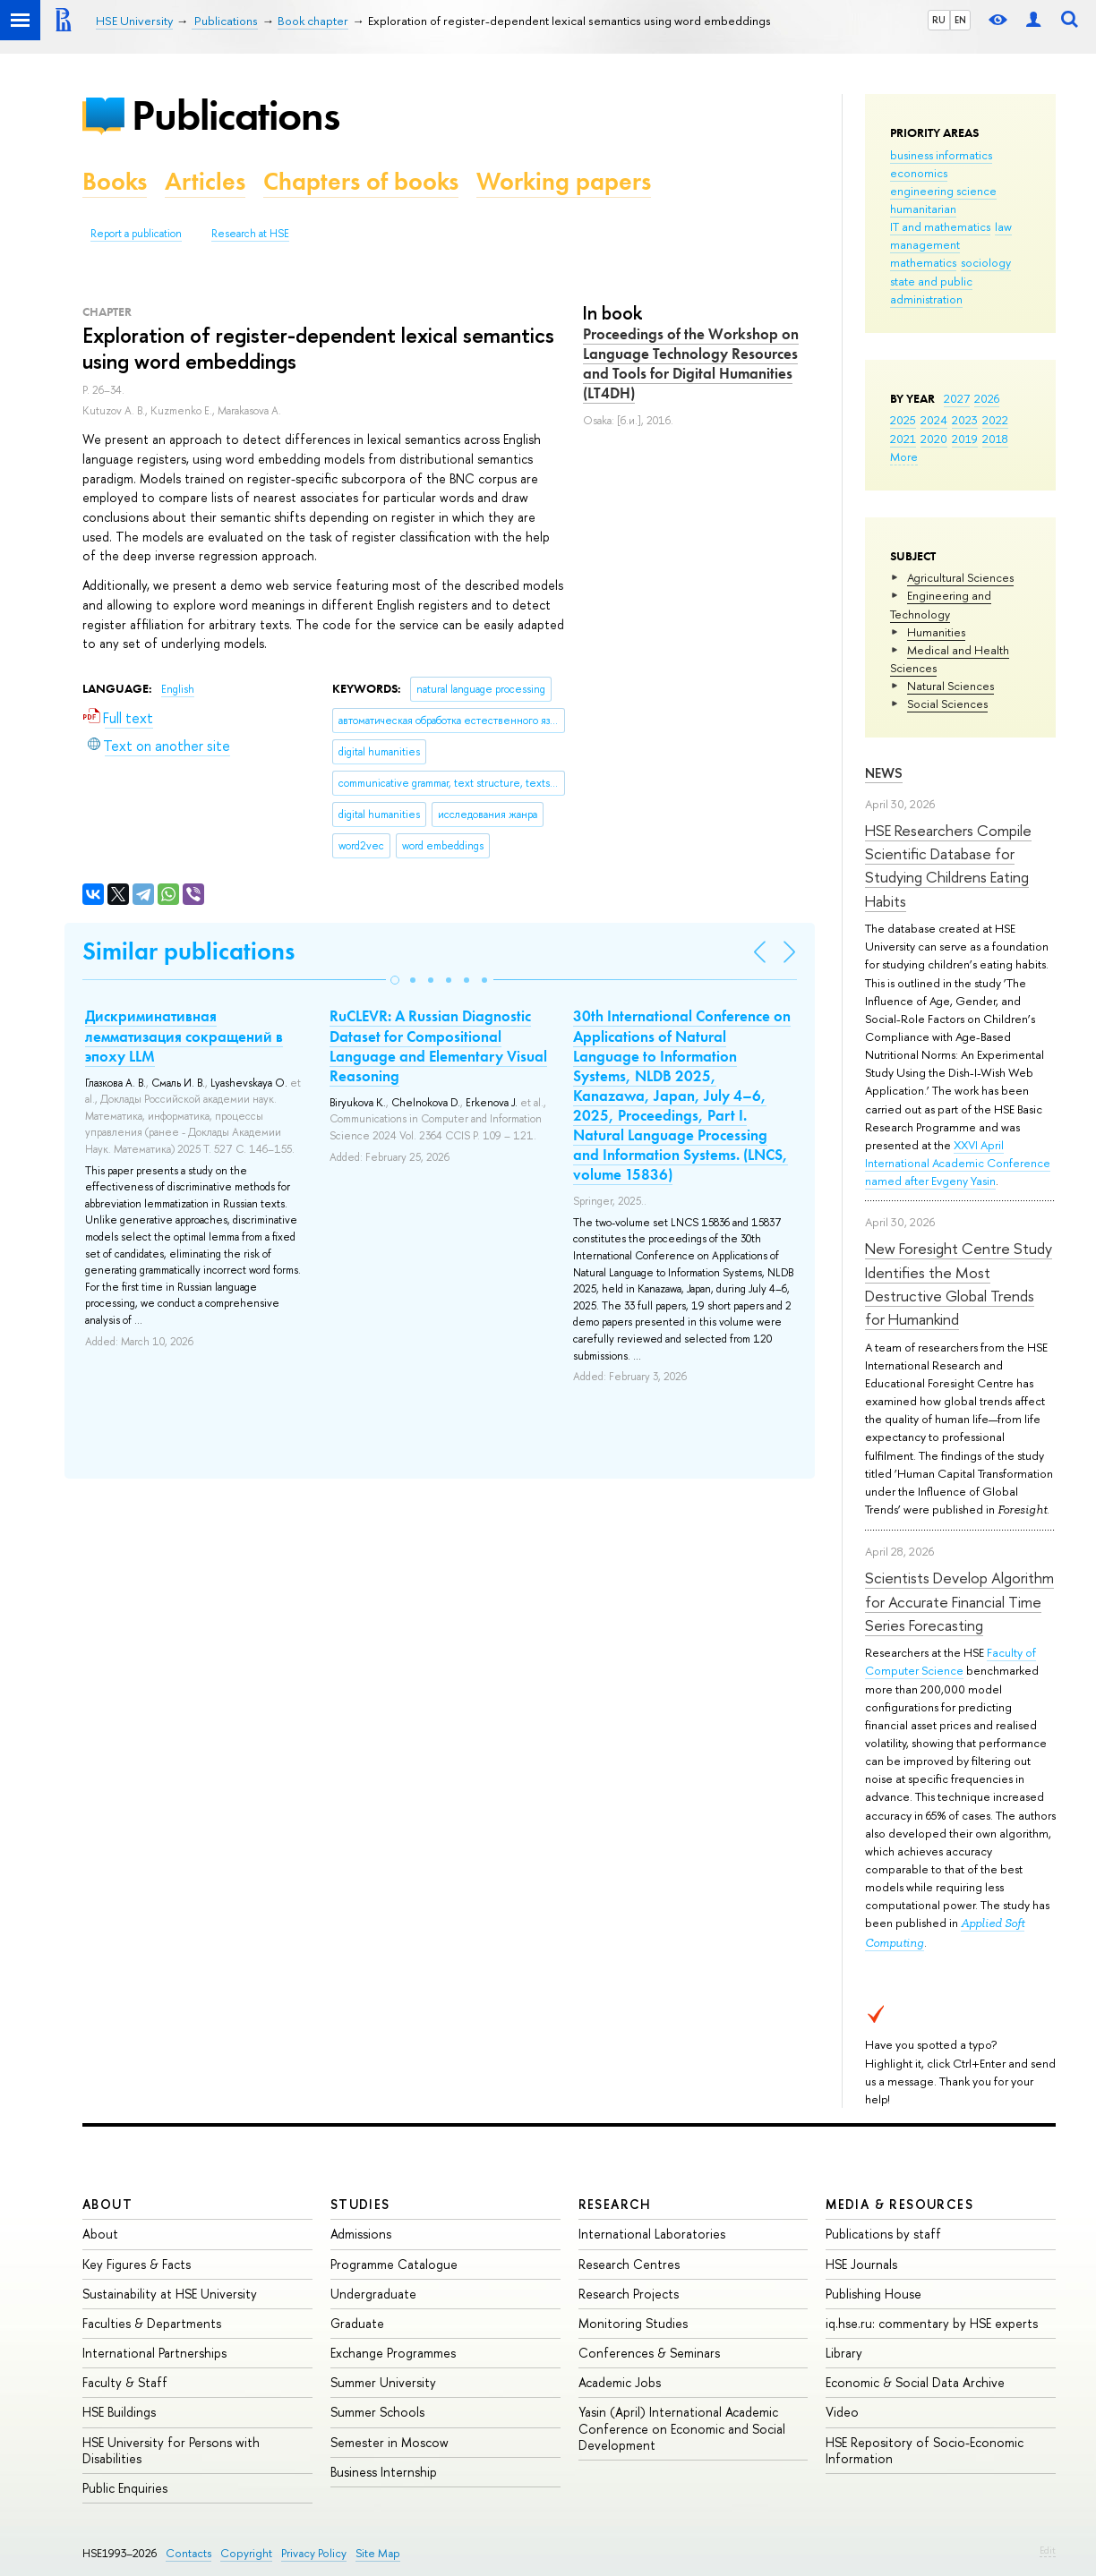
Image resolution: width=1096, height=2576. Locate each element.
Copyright (246, 2553)
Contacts (188, 2553)
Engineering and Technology (940, 604)
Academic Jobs (619, 2382)
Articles (205, 181)
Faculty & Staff (124, 2382)
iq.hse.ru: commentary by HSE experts (932, 2323)
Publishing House (873, 2293)
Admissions (360, 2233)
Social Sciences (947, 703)
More (904, 456)
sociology (986, 262)
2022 (995, 420)
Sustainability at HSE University (169, 2293)
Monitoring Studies (633, 2323)
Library (844, 2352)
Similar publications (188, 951)
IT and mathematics (940, 226)
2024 (933, 420)
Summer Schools (377, 2411)
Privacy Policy (314, 2553)
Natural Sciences (950, 686)
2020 (933, 439)
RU (939, 19)
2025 (903, 420)
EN (960, 19)
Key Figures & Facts (136, 2264)
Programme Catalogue (394, 2264)
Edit (1048, 2550)
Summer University (383, 2382)
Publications (235, 115)
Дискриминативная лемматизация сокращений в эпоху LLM (184, 1035)
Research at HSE (250, 233)
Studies (360, 2204)
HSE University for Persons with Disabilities (171, 2450)
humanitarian (923, 208)
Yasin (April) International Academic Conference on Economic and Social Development (681, 2427)
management (925, 244)
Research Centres (629, 2264)
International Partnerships (154, 2352)
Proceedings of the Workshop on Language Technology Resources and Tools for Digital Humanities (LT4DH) (691, 363)
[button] (395, 980)
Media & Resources (899, 2204)
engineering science (943, 191)
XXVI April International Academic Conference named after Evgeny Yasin (957, 1163)
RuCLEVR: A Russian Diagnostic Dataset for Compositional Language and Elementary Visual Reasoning (438, 1045)
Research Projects (628, 2293)
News (884, 772)
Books (114, 181)
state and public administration (931, 290)
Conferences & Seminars (649, 2352)
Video (842, 2411)
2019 (965, 439)
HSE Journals (861, 2264)
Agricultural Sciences (960, 577)
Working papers (563, 181)
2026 (986, 398)
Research (615, 2204)
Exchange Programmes (393, 2352)
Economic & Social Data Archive (915, 2382)
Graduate (357, 2323)
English (177, 689)
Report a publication (136, 233)
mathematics (923, 262)
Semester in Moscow (389, 2442)
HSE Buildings (119, 2411)
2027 (957, 398)
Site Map (377, 2553)
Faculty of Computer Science (950, 1661)
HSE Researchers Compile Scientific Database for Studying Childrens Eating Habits (948, 865)
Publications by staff (883, 2233)
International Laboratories (651, 2233)
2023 (965, 420)
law (1003, 226)
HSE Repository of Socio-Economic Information (924, 2450)
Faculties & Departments (151, 2323)
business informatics (941, 155)
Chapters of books (360, 181)
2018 (995, 439)
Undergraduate (373, 2293)
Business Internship (383, 2471)
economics (918, 173)
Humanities (936, 632)
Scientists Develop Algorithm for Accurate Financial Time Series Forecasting (959, 1601)
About (107, 2204)
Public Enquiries (124, 2487)
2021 (903, 439)
